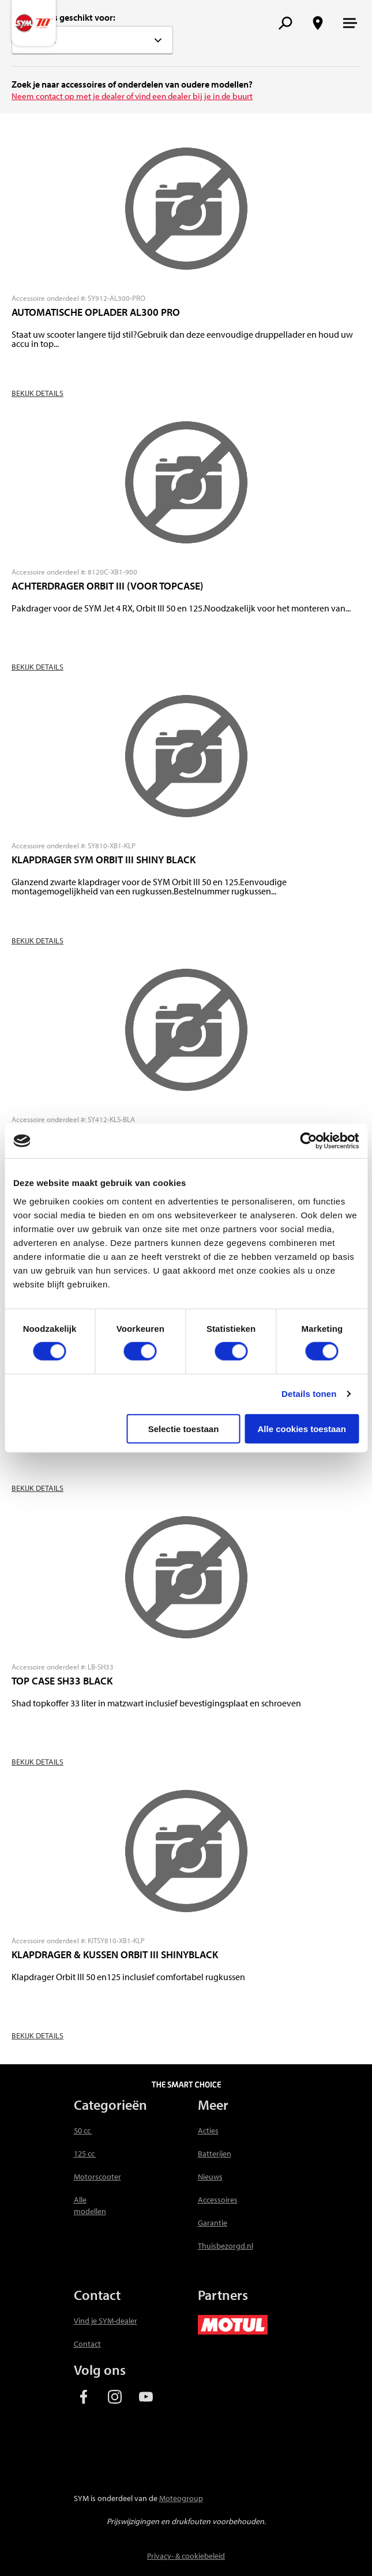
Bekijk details (37, 392)
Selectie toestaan (183, 1428)
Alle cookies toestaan (301, 1428)
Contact (87, 2344)
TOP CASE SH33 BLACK (62, 1680)
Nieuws (210, 2176)
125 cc (85, 2153)
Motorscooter (97, 2176)
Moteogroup (181, 2498)
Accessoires (218, 2199)
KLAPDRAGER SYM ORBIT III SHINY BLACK (104, 859)
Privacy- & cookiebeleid (186, 2556)
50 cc (83, 2130)
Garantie (212, 2223)
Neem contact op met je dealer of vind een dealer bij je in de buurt (132, 95)
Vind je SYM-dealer (105, 2321)
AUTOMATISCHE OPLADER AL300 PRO (96, 312)
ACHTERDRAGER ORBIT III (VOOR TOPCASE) (107, 585)
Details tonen (308, 1394)
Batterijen (214, 2153)
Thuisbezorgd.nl (225, 2246)
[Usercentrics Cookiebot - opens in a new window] (308, 1141)
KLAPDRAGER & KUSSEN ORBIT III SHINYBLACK (115, 1954)
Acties (208, 2130)
